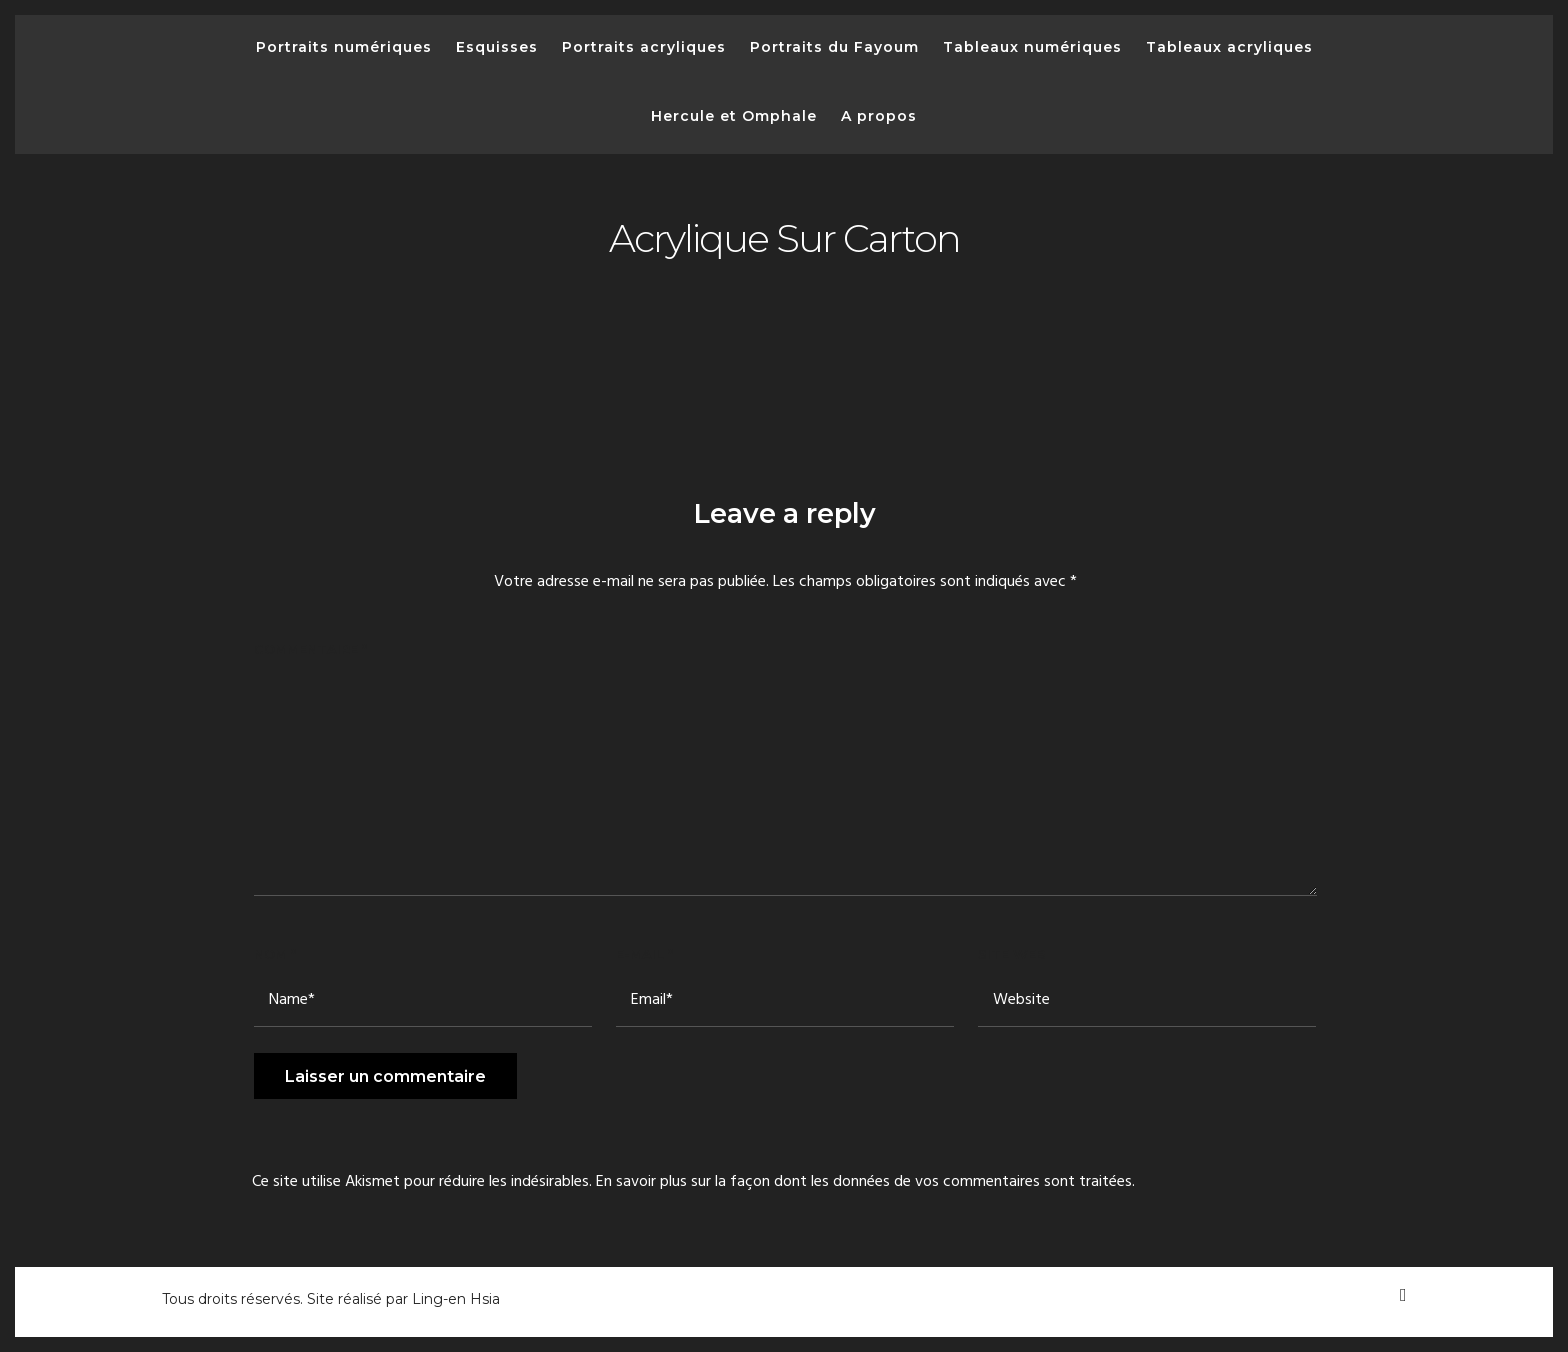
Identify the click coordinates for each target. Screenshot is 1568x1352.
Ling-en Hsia (456, 1299)
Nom (275, 954)
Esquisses (497, 47)
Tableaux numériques (1032, 47)
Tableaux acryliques (1229, 47)
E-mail (644, 954)
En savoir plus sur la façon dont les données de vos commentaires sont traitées (864, 1182)
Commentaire (310, 649)
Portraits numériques (344, 47)
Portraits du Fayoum (834, 47)
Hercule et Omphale (734, 116)
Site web (1012, 954)
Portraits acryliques (644, 47)
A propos (879, 116)
